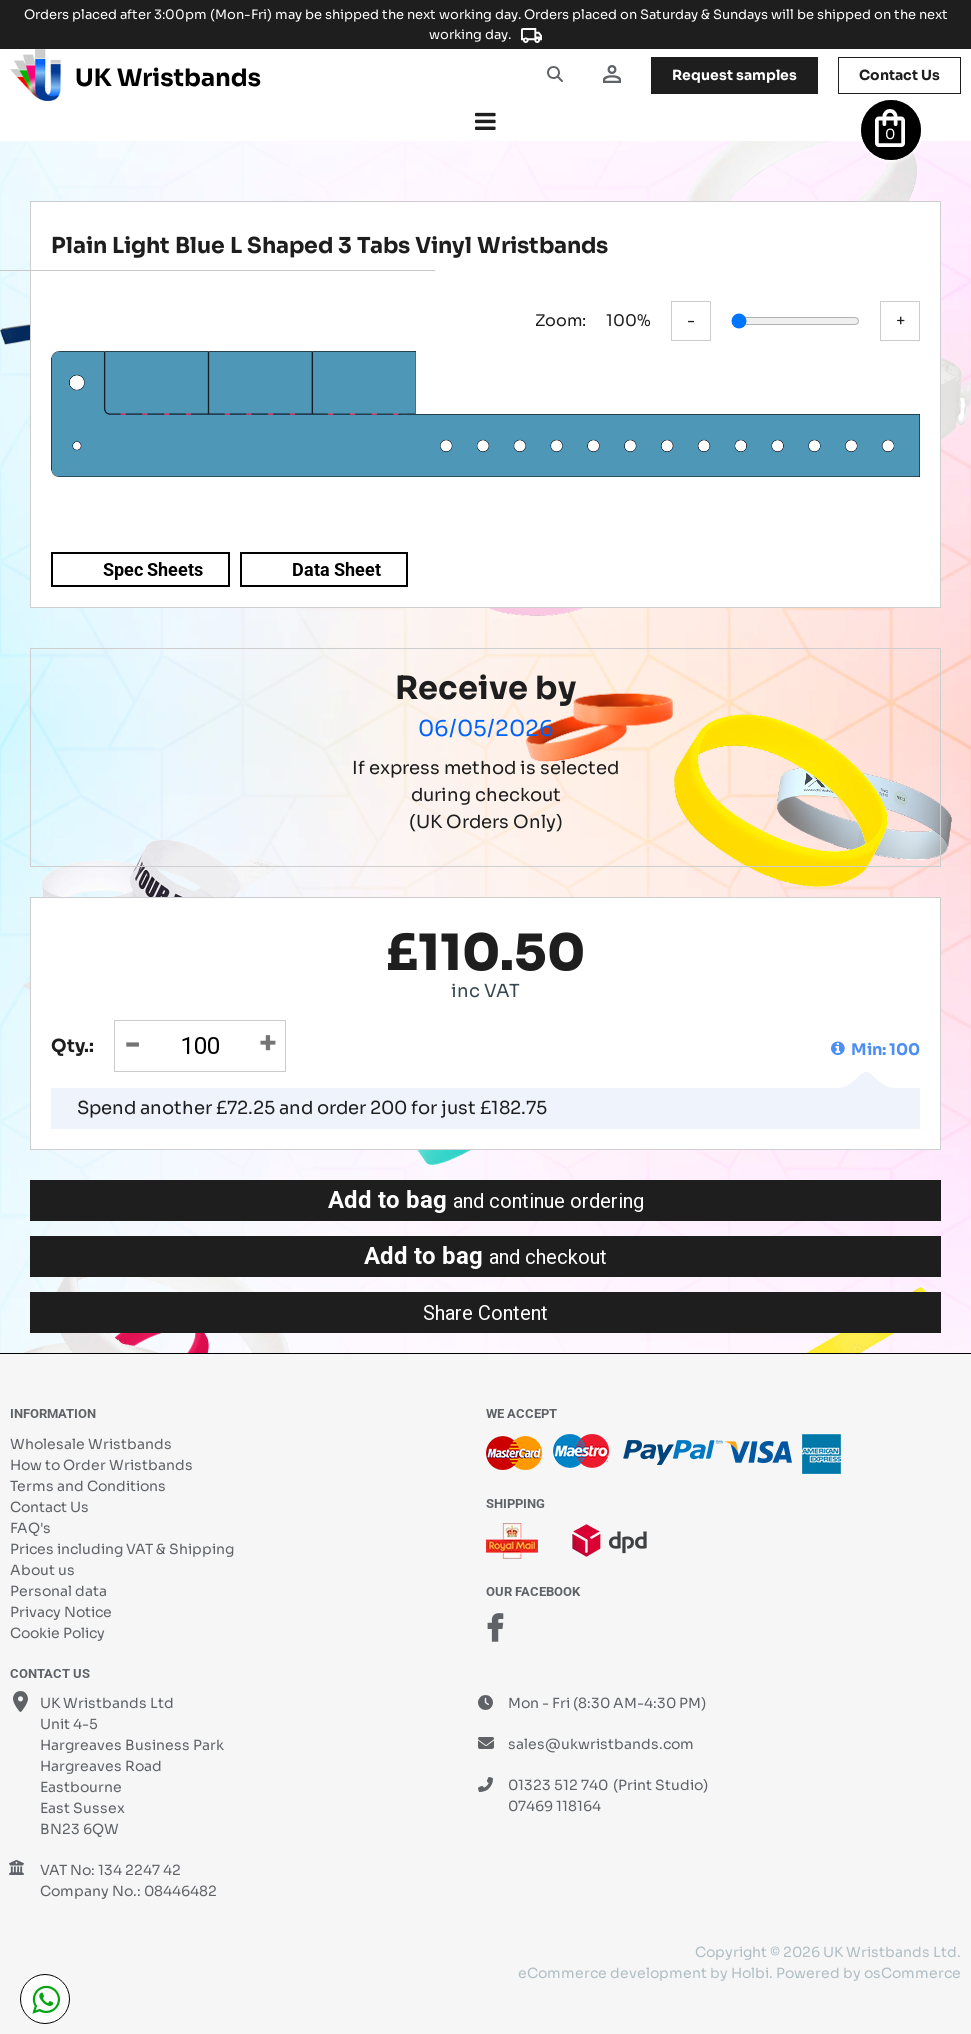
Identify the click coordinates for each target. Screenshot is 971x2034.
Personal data (58, 1591)
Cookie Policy (57, 1633)
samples (734, 75)
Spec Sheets (153, 569)
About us (42, 1570)
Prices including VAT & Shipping (122, 1549)
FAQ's (30, 1528)
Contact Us (49, 1507)
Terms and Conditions (88, 1486)
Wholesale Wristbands (91, 1444)
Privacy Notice (61, 1612)
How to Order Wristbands (101, 1465)
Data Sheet (336, 569)
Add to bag (486, 1200)
